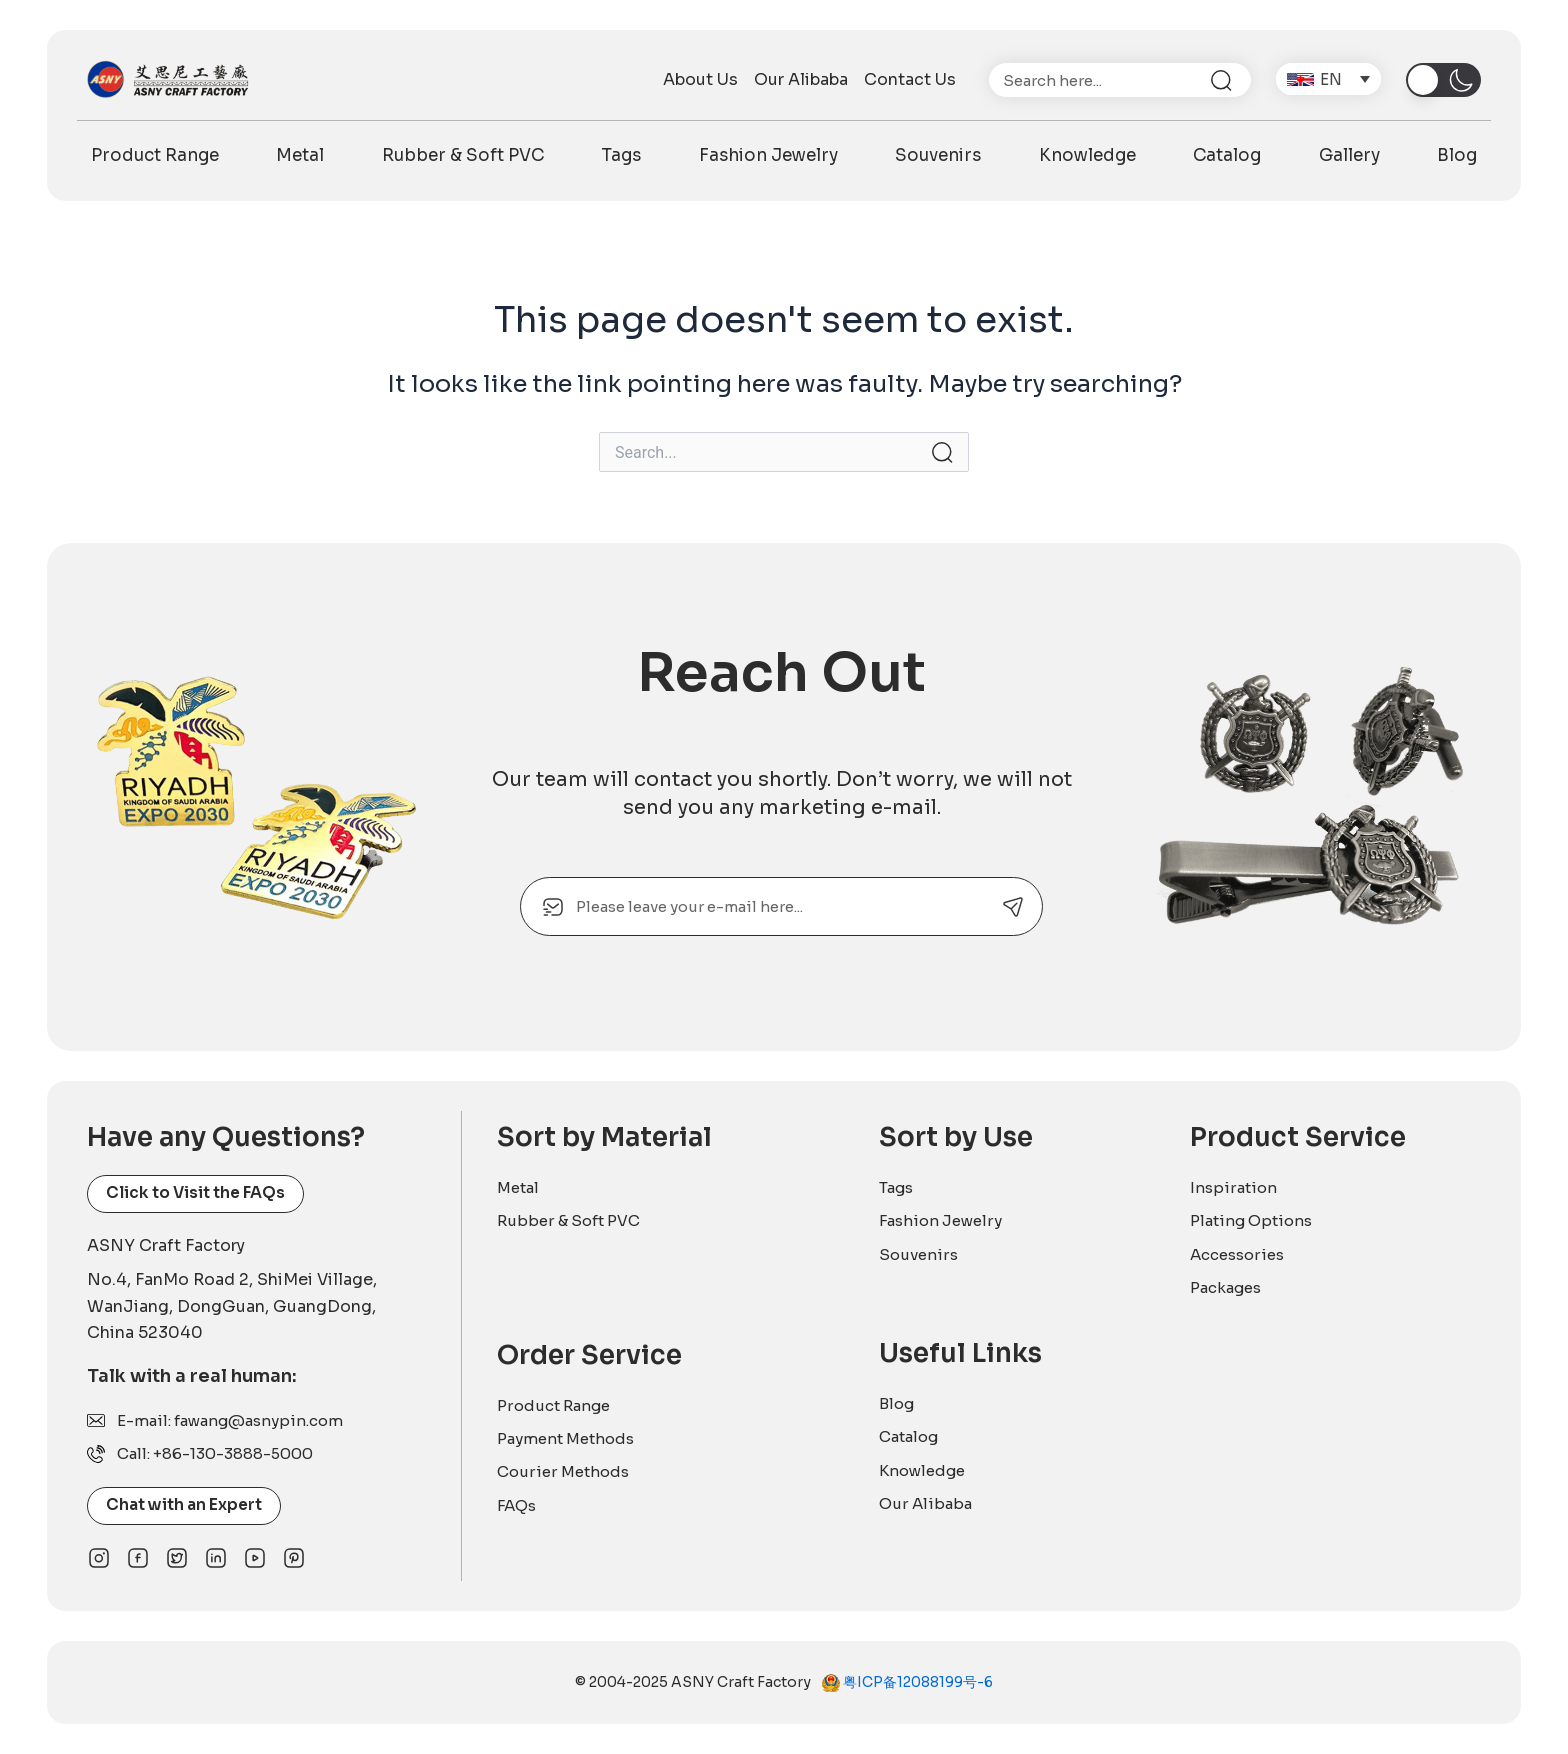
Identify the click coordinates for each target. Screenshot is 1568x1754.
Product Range (155, 155)
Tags (621, 155)
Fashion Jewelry (768, 155)
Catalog (1227, 155)
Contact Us (910, 80)
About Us (700, 80)
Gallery (1349, 155)
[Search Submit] (942, 452)
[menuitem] (1328, 79)
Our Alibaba (801, 80)
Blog (1457, 155)
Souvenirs (938, 155)
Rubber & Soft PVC (463, 155)
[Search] (1229, 80)
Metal (300, 155)
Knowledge (1087, 155)
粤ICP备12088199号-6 (916, 1683)
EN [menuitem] (1332, 78)
